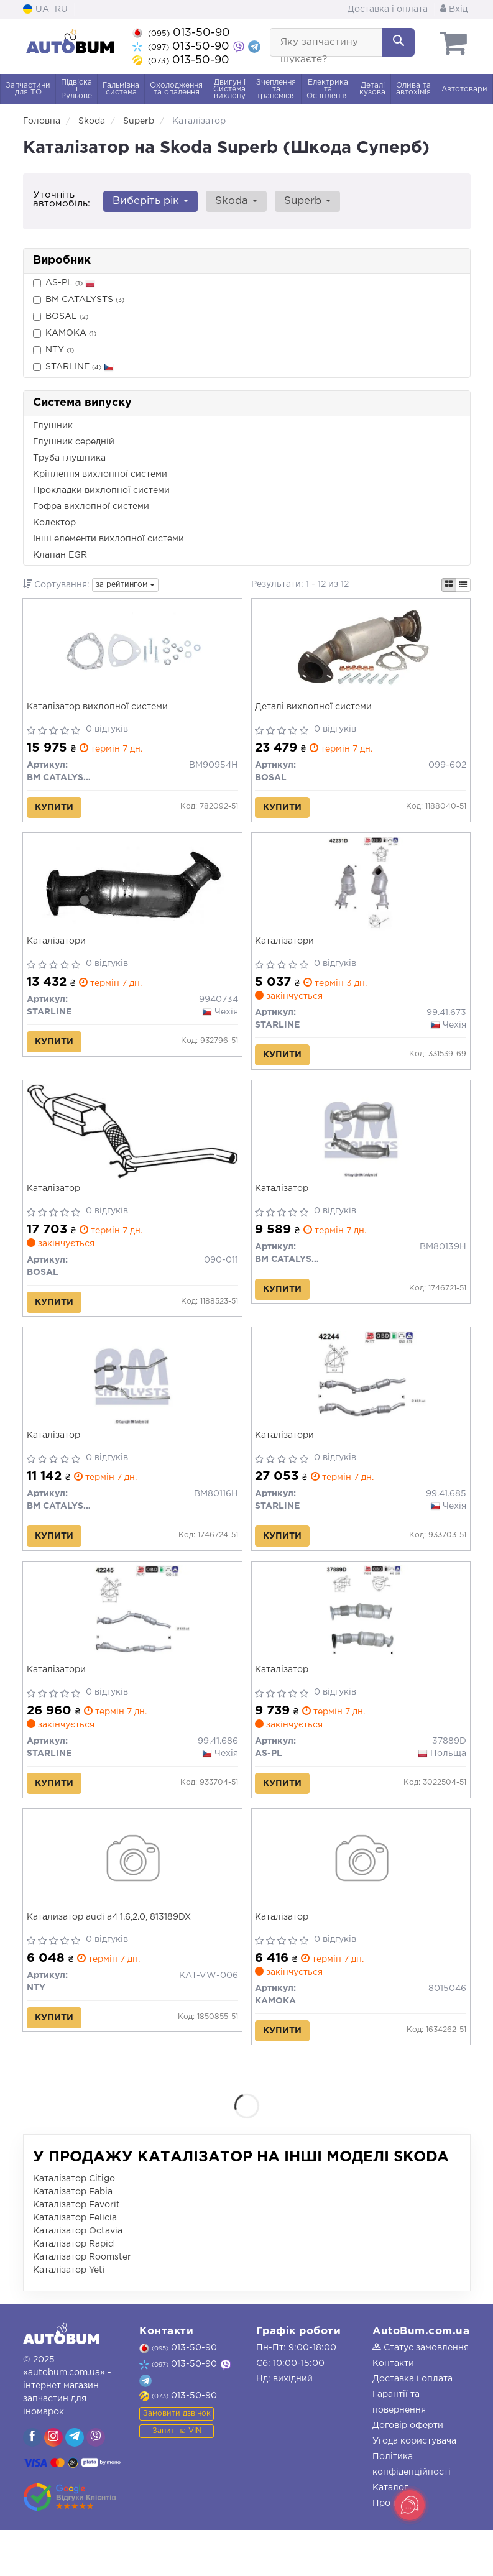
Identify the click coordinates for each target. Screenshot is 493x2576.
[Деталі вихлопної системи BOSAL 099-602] (360, 652)
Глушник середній (73, 442)
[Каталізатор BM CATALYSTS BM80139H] (361, 1149)
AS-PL (64, 283)
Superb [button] (300, 201)
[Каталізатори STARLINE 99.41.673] (361, 894)
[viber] (32, 2483)
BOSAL (60, 317)
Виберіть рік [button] (149, 201)
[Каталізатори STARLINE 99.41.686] (132, 1646)
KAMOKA (64, 333)
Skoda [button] (232, 201)
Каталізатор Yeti (69, 2316)
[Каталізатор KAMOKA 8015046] (361, 1901)
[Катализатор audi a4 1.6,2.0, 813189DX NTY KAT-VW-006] (132, 1901)
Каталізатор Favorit (76, 2251)
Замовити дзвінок (177, 2459)
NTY (53, 350)
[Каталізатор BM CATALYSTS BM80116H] (132, 1404)
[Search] (398, 42)
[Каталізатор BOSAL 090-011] (132, 1148)
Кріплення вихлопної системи (100, 474)
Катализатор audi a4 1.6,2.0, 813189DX (111, 1957)
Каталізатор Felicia (75, 2264)
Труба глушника (69, 458)
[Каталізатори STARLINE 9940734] (132, 894)
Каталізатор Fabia (73, 2238)
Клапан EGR (60, 555)
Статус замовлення (420, 2394)
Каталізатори (58, 951)
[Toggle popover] (410, 2505)
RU (61, 9)
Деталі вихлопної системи (316, 709)
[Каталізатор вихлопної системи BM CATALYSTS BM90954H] (132, 652)
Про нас (390, 2549)
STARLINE (73, 367)
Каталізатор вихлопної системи (99, 709)
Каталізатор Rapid (73, 2290)
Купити (56, 810)
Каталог (390, 2533)
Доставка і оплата (388, 9)
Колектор (54, 523)
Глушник (53, 426)
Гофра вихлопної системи (91, 506)
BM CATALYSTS (78, 300)
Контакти (393, 2409)
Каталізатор (56, 1206)
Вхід (454, 9)
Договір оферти (407, 2471)
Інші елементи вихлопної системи (108, 539)
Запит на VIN (176, 2476)
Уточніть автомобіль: (61, 199)
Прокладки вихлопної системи (101, 490)
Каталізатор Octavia (77, 2277)
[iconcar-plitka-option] (448, 585)
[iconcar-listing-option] (463, 585)
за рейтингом (125, 584)
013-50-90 (181, 33)
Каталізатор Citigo (74, 2225)
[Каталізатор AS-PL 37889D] (360, 1646)
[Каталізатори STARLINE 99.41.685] (360, 1404)
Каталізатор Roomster (82, 2303)
